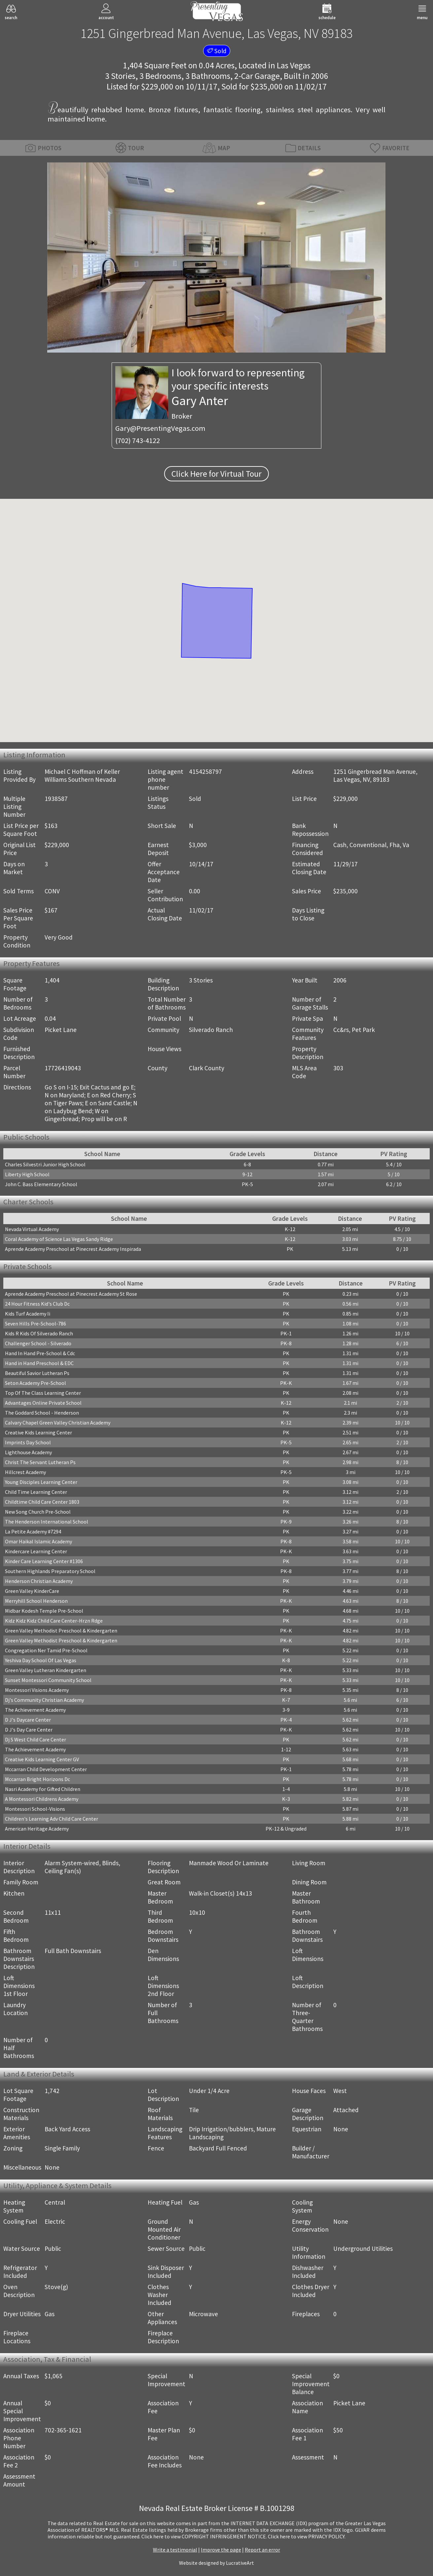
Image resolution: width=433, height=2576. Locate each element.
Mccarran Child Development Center (46, 1769)
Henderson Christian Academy (39, 1581)
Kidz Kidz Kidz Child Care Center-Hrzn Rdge (54, 1620)
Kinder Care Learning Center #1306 (44, 1561)
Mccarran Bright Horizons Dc (37, 1779)
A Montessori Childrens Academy (41, 1799)
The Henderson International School (46, 1521)
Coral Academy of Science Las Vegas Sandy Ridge (59, 1239)
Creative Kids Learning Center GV (42, 1759)
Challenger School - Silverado (38, 1343)
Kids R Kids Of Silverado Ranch (39, 1333)
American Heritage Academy (37, 1828)
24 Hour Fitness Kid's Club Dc (37, 1303)
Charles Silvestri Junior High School (45, 1164)
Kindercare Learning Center (36, 1551)
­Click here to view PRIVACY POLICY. (306, 2536)
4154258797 (205, 771)
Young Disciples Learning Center (41, 1482)
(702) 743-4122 (137, 440)
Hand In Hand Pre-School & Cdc (40, 1353)
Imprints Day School (28, 1442)
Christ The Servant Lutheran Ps (40, 1462)
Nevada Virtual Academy (32, 1229)
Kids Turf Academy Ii (27, 1313)
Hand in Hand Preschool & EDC (39, 1363)
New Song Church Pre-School (38, 1511)
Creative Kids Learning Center (38, 1432)
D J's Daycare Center (28, 1719)
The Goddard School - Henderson (42, 1412)
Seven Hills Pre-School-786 (35, 1323)
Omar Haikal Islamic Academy (38, 1541)
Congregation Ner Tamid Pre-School (46, 1650)
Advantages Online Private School (43, 1402)
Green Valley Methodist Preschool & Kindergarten (61, 1630)
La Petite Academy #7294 (33, 1531)
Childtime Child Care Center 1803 (42, 1501)
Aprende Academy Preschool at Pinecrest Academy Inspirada (73, 1249)
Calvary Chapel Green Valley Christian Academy (57, 1422)
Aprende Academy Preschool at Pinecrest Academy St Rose (71, 1293)
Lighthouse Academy (28, 1452)
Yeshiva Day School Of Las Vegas (40, 1660)
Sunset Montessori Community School (48, 1680)
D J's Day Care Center (29, 1729)
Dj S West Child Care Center (35, 1739)
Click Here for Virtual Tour (216, 473)
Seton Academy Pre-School (35, 1383)
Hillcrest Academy (25, 1472)
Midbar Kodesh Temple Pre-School (44, 1610)
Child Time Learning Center (36, 1492)
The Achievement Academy (35, 1709)
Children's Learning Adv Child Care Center (51, 1818)
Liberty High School (27, 1174)
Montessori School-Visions (35, 1808)
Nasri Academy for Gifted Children (42, 1789)
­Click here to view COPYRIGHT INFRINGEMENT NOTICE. (204, 2536)
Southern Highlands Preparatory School (50, 1571)
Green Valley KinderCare (32, 1591)
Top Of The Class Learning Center (43, 1393)
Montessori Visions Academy (37, 1690)
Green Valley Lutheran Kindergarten (45, 1670)
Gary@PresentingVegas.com (160, 428)
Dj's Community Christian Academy (44, 1700)
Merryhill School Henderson (36, 1600)
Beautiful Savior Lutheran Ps (37, 1373)
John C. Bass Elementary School (41, 1184)
